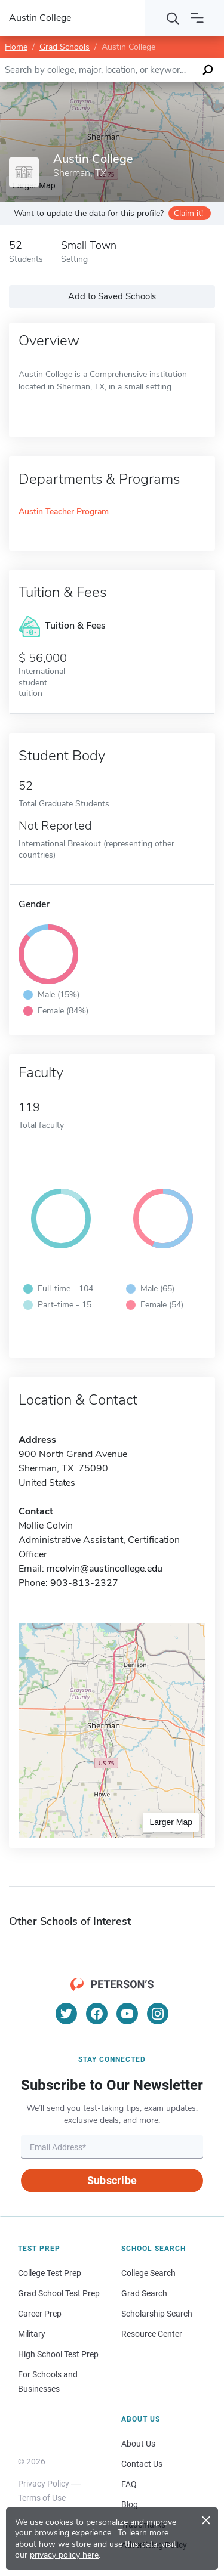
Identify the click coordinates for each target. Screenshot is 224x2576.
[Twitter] (66, 2013)
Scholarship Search (156, 2313)
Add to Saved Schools (112, 296)
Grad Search (144, 2293)
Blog (129, 2504)
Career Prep (40, 2313)
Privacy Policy (43, 2483)
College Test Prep (49, 2273)
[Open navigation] (197, 18)
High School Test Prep (58, 2354)
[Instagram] (157, 2013)
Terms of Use (42, 2498)
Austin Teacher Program (64, 512)
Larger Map (170, 1822)
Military (31, 2334)
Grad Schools (64, 46)
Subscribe (112, 2180)
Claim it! (188, 213)
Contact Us (141, 2464)
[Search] (173, 18)
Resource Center (151, 2334)
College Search (148, 2273)
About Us (138, 2443)
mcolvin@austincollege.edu (104, 1568)
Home (16, 46)
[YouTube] (127, 2013)
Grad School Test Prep (59, 2293)
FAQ (129, 2484)
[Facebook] (97, 2013)
